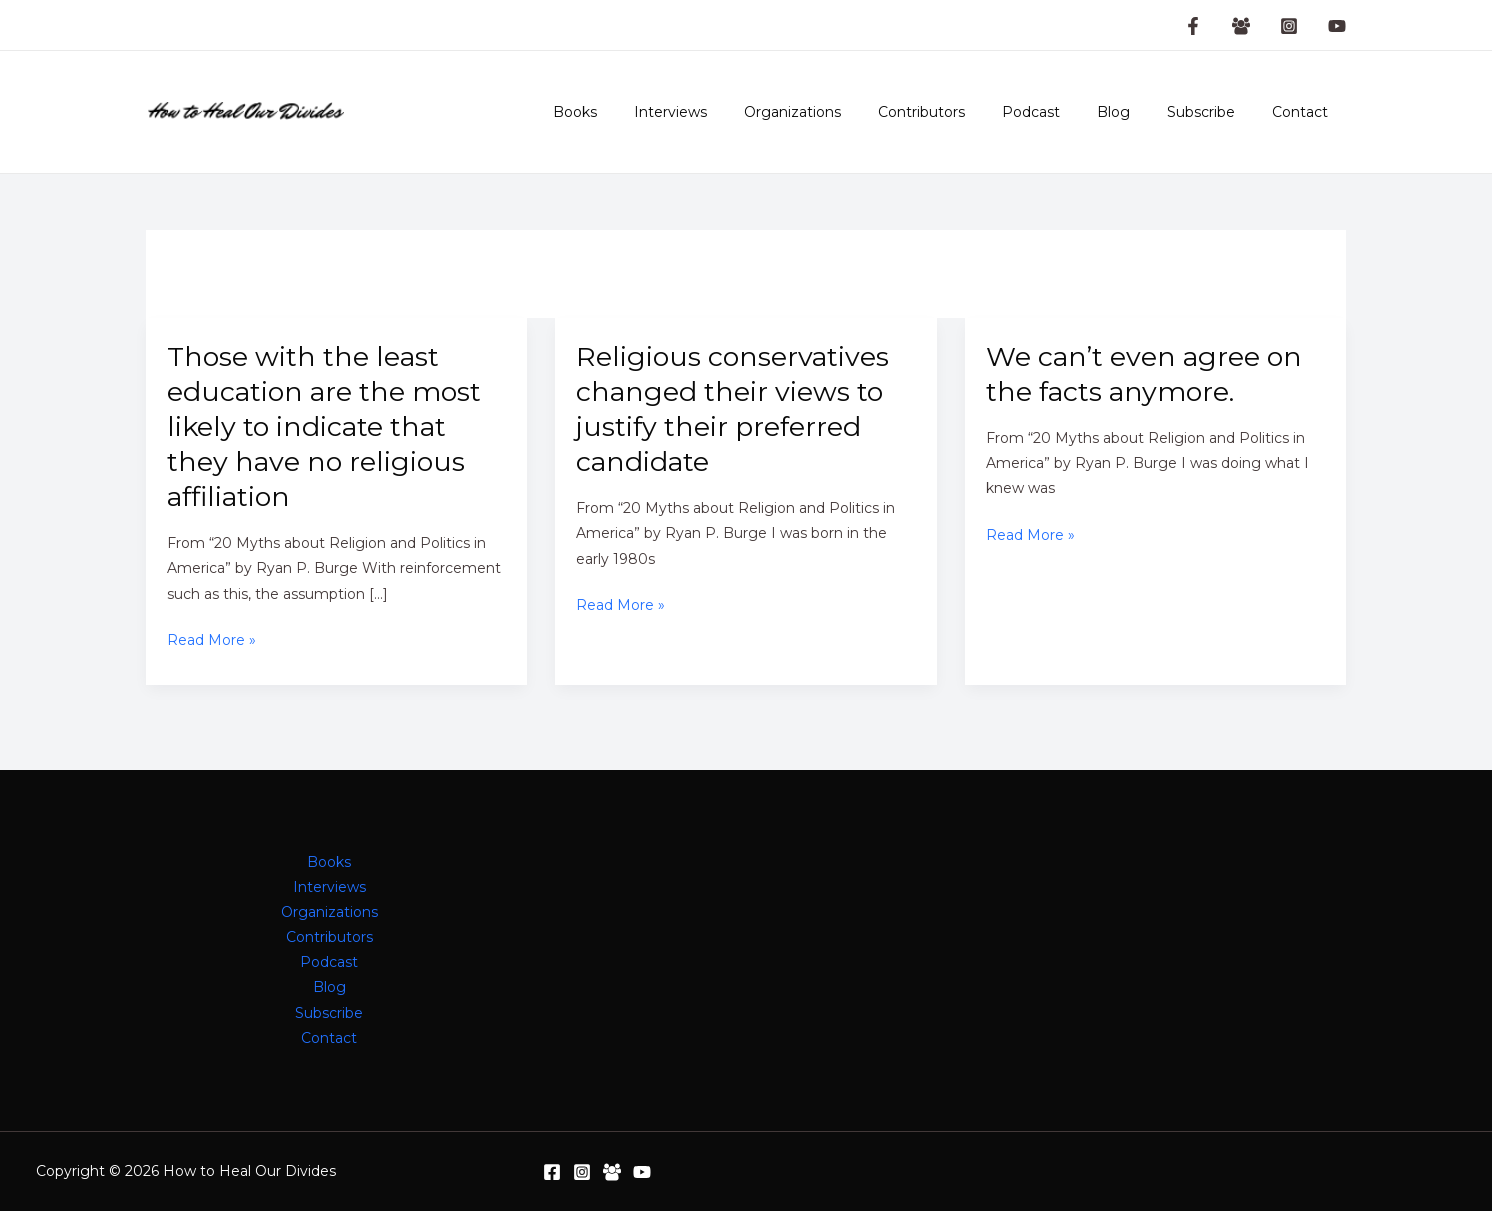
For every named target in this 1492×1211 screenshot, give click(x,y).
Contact (1304, 112)
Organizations (841, 112)
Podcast (1062, 112)
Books (642, 112)
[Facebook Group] (1241, 26)
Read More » (211, 640)
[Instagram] (1289, 26)
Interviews (728, 112)
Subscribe (1214, 112)
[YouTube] (1337, 26)
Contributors (961, 112)
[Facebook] (552, 1172)
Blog (1135, 112)
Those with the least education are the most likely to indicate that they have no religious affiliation (324, 426)
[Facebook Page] (1193, 26)
